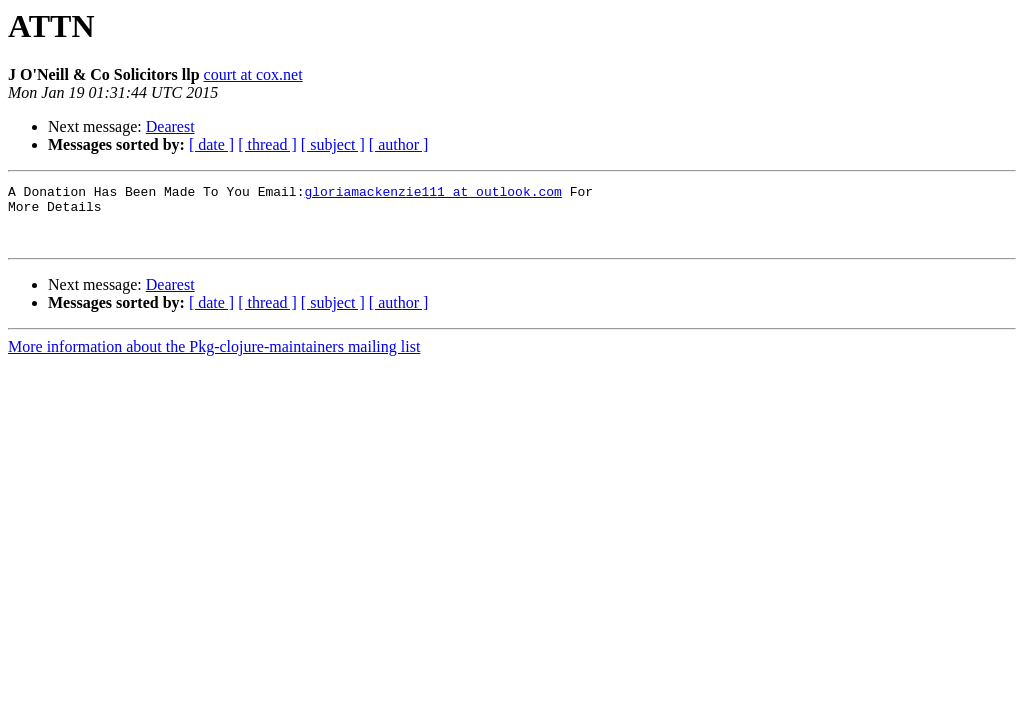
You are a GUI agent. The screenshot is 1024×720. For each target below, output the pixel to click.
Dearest (170, 126)
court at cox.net (253, 74)
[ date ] (211, 144)
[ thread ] (267, 144)
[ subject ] (333, 144)
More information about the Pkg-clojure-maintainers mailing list (214, 358)
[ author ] (399, 144)
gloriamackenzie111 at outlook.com (432, 194)
